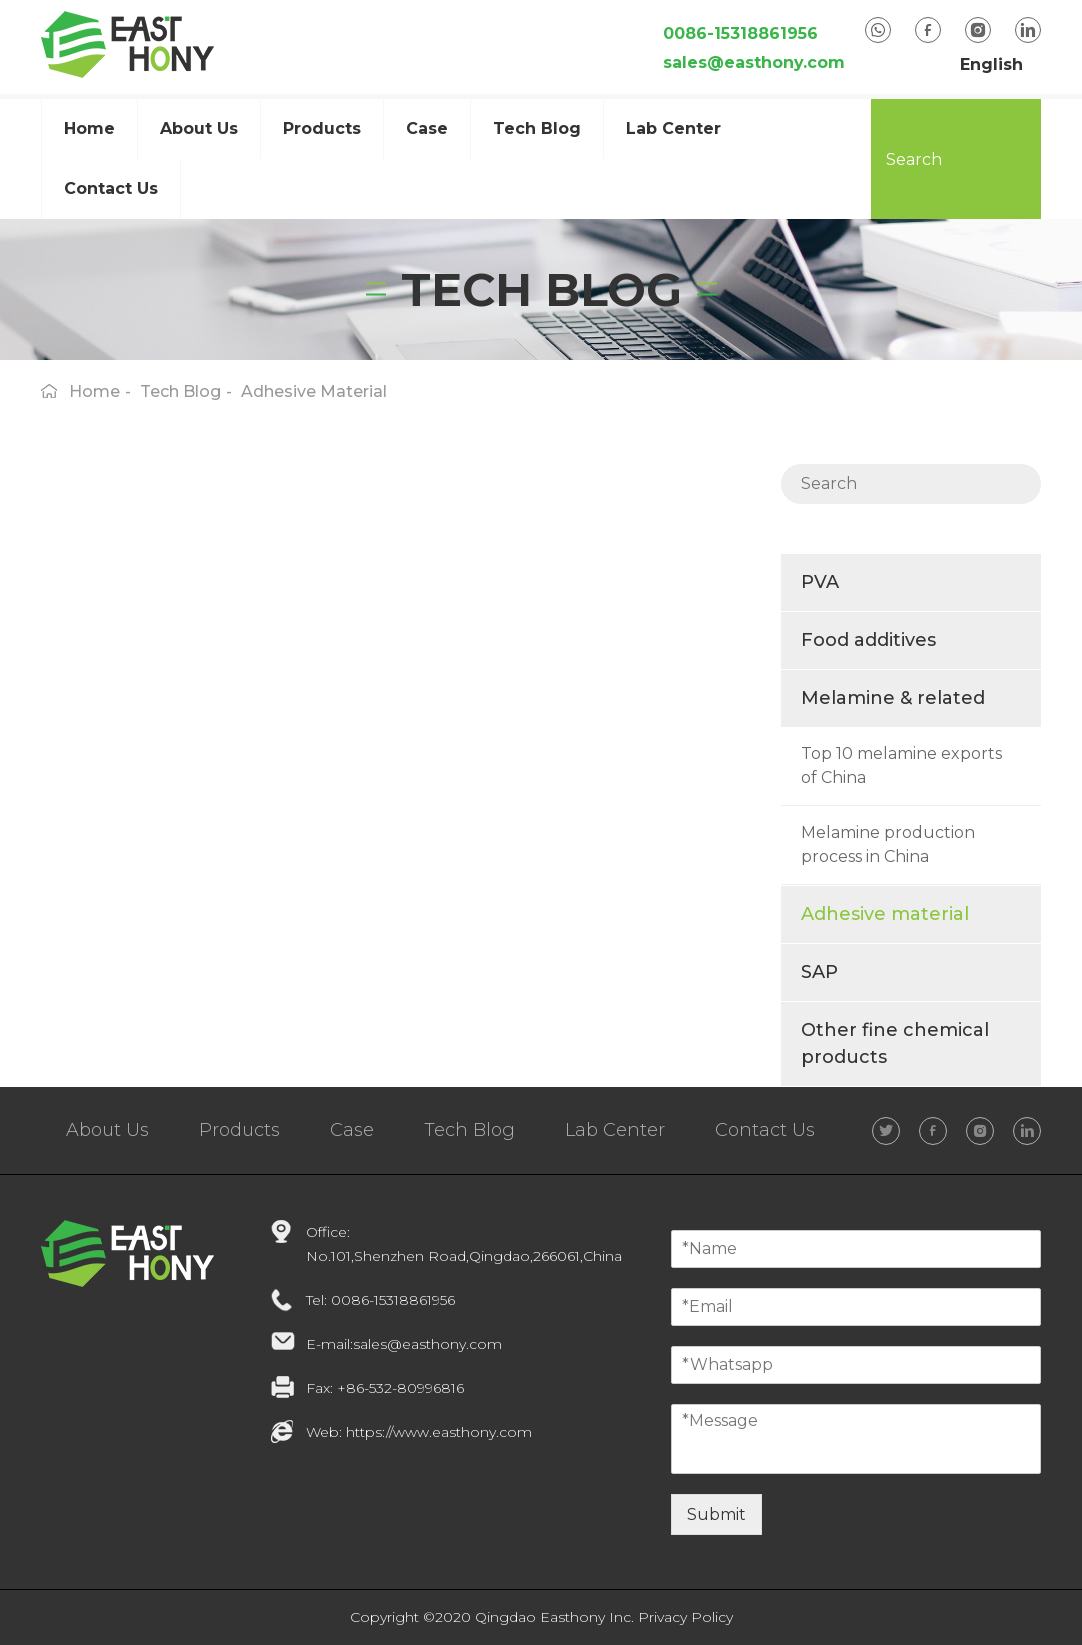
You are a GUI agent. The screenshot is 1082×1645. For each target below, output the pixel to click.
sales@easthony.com (754, 62)
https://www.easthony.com (439, 1432)
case (427, 128)
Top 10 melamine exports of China (901, 765)
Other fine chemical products (895, 1043)
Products (322, 128)
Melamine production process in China (888, 844)
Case (352, 1130)
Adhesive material (885, 914)
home (94, 391)
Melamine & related (893, 698)
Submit (716, 1514)
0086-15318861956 (740, 33)
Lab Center (673, 128)
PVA (820, 582)
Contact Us (111, 188)
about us (199, 128)
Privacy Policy (685, 1617)
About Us (107, 1130)
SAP (819, 972)
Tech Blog (537, 128)
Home (89, 128)
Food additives (868, 640)
